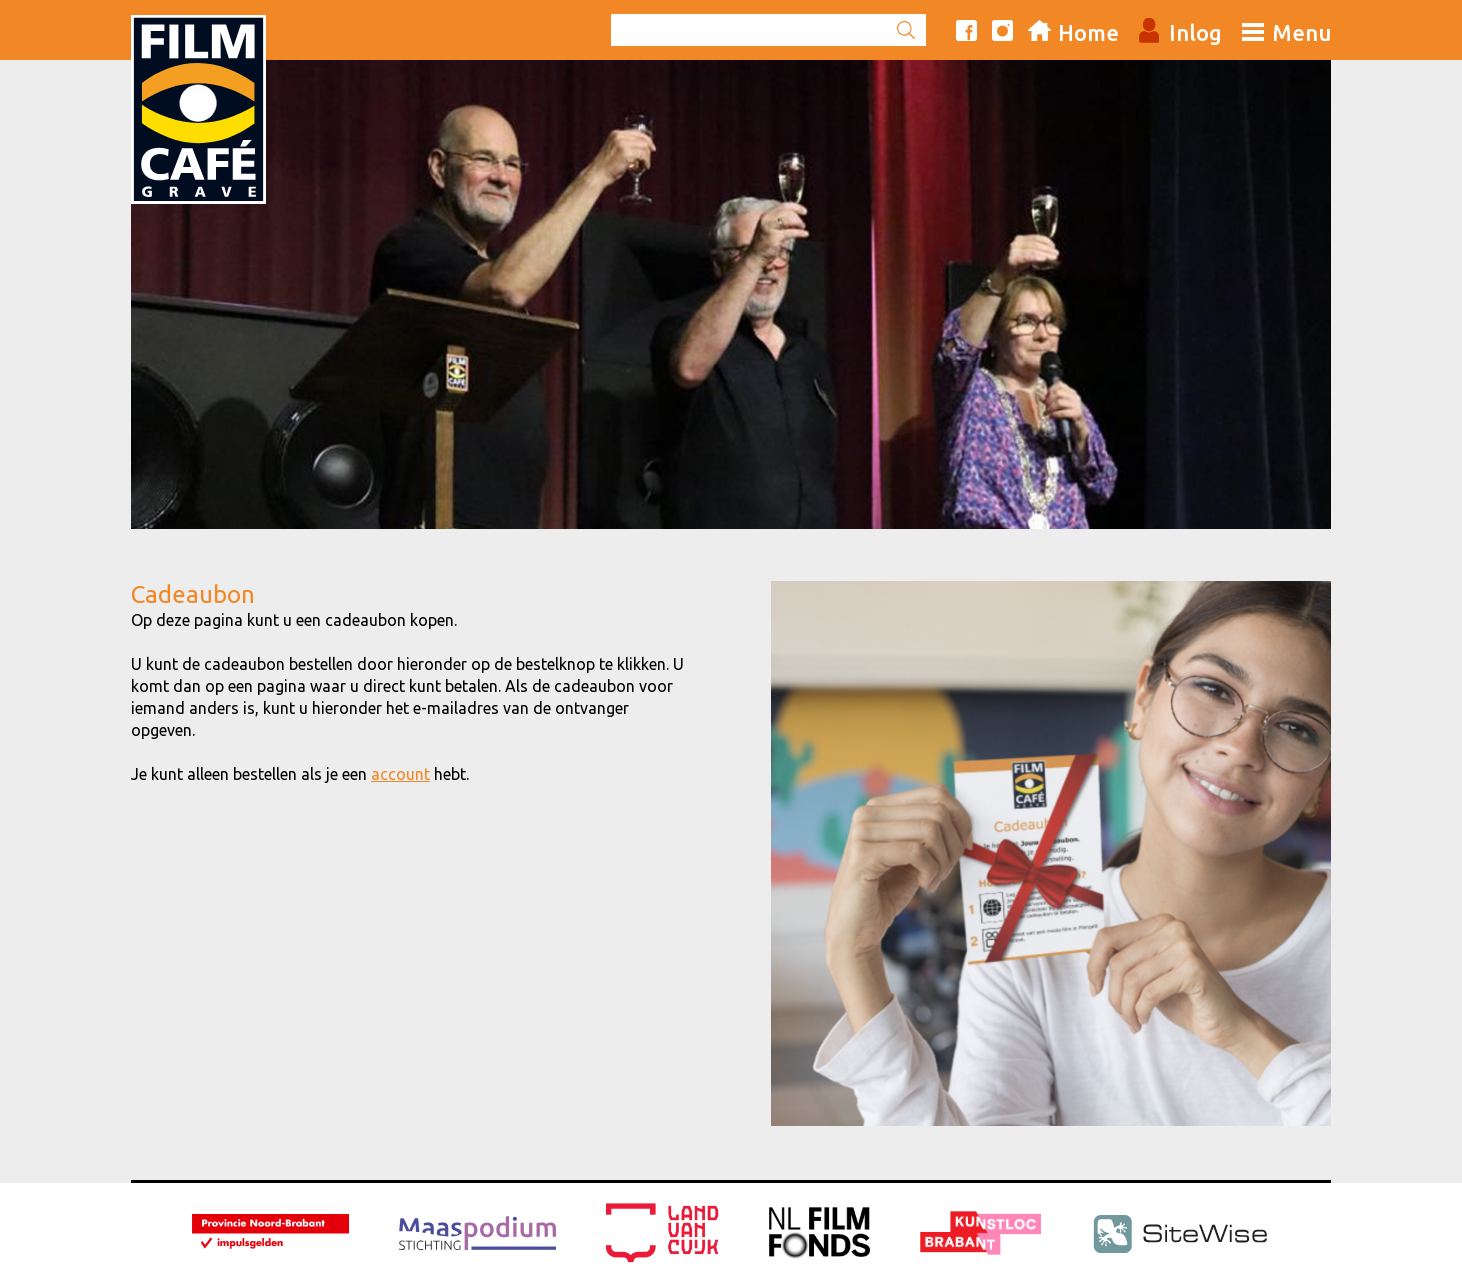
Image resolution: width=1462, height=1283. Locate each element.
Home (1088, 32)
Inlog (1195, 32)
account (400, 774)
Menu (1301, 32)
